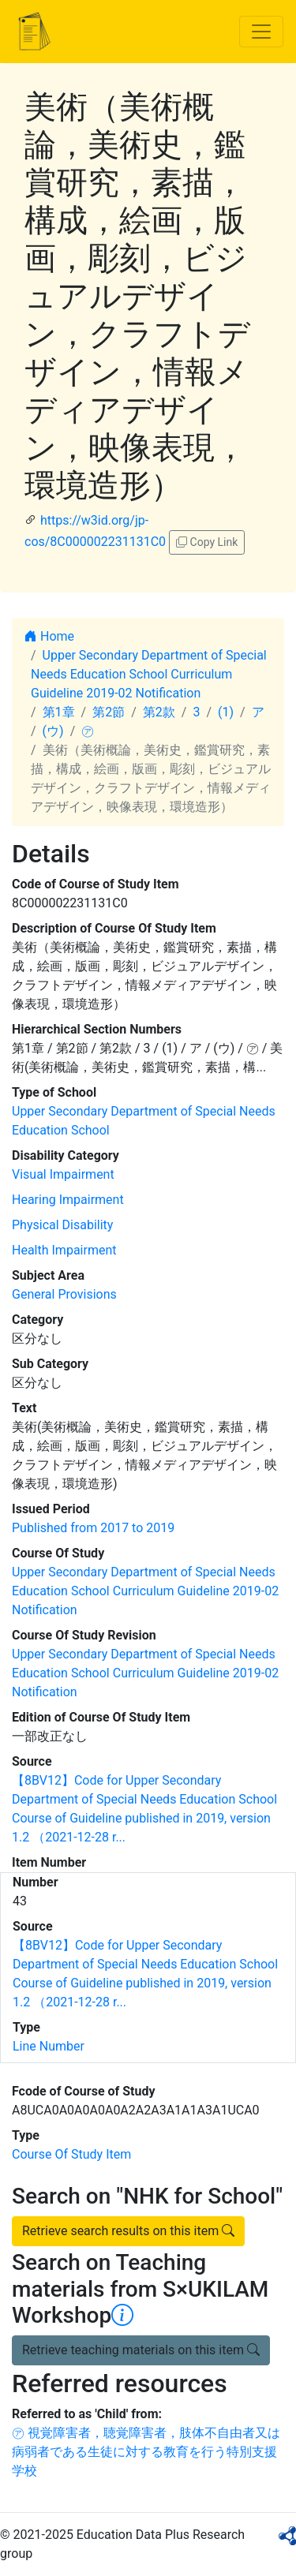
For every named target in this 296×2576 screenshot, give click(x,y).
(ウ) (53, 730)
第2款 (159, 712)
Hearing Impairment (68, 1199)
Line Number (48, 2046)
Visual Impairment (63, 1174)
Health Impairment (64, 1250)
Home (49, 636)
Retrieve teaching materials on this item (141, 2349)
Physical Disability (62, 1224)
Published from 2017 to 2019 (93, 1527)
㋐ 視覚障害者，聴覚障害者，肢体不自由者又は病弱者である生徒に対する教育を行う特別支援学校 (146, 2451)
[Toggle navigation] (261, 31)
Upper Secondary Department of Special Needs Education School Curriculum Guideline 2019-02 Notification (149, 674)
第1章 (59, 712)
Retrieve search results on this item (128, 2230)
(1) (226, 712)
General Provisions (64, 1294)
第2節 (108, 712)
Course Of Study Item (71, 2154)
